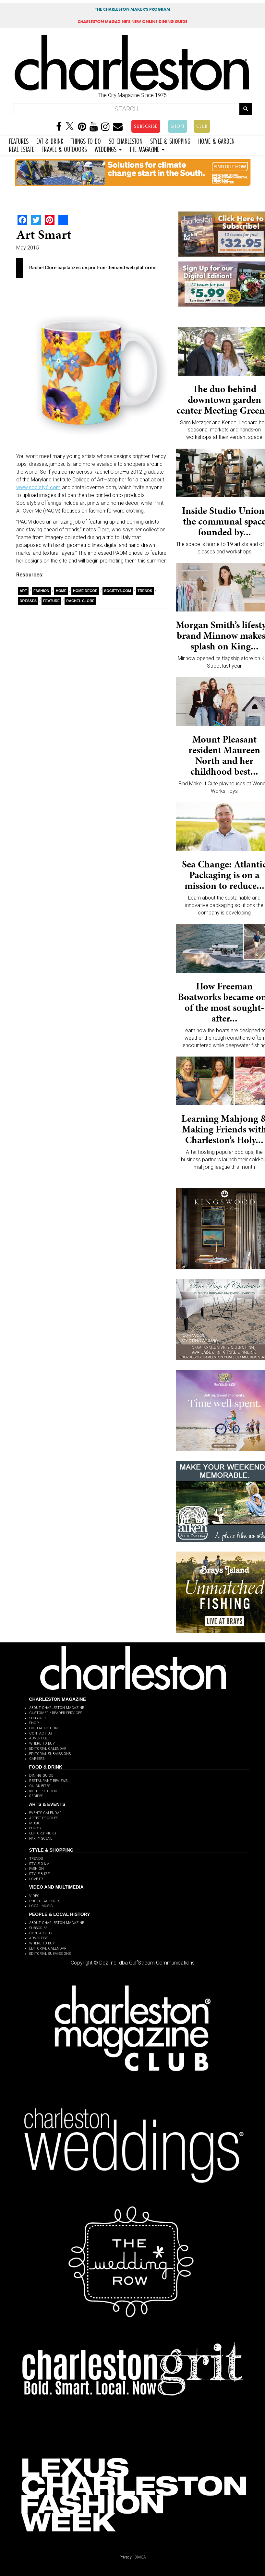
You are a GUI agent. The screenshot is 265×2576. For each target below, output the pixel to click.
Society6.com (117, 591)
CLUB (202, 126)
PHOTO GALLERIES (44, 1901)
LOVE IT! (36, 1879)
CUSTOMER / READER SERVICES (55, 1713)
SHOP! (178, 126)
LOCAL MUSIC (41, 1906)
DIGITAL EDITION (43, 1728)
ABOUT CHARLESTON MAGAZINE (56, 1708)
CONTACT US (40, 1733)
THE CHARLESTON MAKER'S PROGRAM (132, 9)
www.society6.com (38, 487)
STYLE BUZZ (39, 1874)
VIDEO (34, 1896)
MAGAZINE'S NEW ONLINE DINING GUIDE (132, 21)
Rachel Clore (80, 601)
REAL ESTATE (21, 148)
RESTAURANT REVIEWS (48, 1781)
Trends (145, 591)
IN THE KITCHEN (43, 1791)
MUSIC (35, 1823)
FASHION (36, 1869)
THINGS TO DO (86, 140)
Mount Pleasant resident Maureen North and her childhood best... (224, 755)
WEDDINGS (108, 148)
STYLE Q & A (39, 1864)
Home (61, 591)
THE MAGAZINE (146, 148)
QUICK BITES (39, 1786)
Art (23, 591)
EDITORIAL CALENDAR (47, 1749)
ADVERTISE (38, 1738)
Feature (51, 601)
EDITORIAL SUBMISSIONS (50, 1754)
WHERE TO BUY (42, 1743)
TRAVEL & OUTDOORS (64, 148)
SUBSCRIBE (146, 126)
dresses (28, 601)
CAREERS (36, 1759)
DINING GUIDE (41, 1775)
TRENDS (36, 1858)
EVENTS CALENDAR (45, 1813)
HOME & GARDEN (216, 140)
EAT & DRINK (49, 140)
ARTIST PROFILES (43, 1818)
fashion (41, 591)
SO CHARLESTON (125, 140)
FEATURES (19, 140)
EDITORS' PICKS (42, 1833)
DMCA (140, 2557)
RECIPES (36, 1796)
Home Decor (85, 591)
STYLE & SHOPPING (170, 140)
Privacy (125, 2557)
